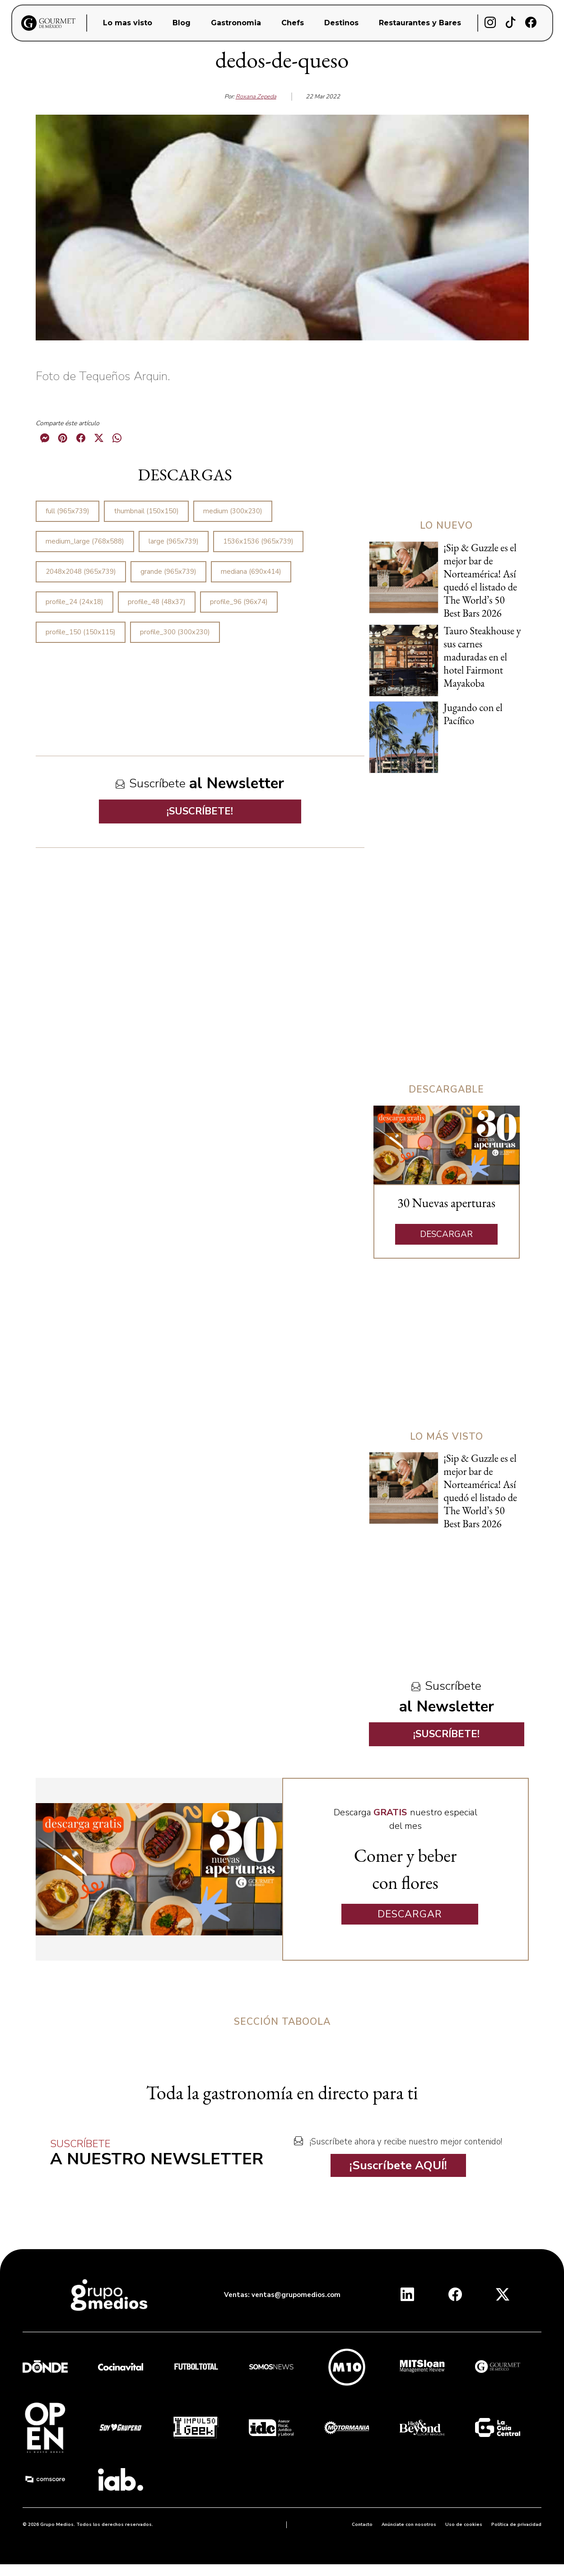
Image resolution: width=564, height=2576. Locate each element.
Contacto (362, 2524)
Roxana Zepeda (256, 97)
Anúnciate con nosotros (409, 2524)
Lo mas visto (127, 23)
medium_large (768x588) (85, 541)
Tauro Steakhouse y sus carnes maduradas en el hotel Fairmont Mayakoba (482, 657)
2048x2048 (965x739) (81, 571)
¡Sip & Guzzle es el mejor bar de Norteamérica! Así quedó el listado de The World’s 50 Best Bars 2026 (480, 580)
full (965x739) (67, 511)
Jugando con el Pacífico (472, 714)
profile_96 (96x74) (239, 601)
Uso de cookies (463, 2524)
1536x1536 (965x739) (258, 541)
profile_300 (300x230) (175, 632)
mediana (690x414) (251, 571)
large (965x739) (174, 541)
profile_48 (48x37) (157, 601)
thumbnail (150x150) (146, 511)
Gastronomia (236, 23)
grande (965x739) (168, 571)
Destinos (341, 23)
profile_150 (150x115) (81, 632)
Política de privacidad (516, 2524)
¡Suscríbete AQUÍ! (398, 2165)
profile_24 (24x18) (74, 601)
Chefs (292, 23)
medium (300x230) (232, 511)
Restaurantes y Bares (420, 23)
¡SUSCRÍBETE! (200, 811)
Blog (181, 23)
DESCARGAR (446, 1234)
